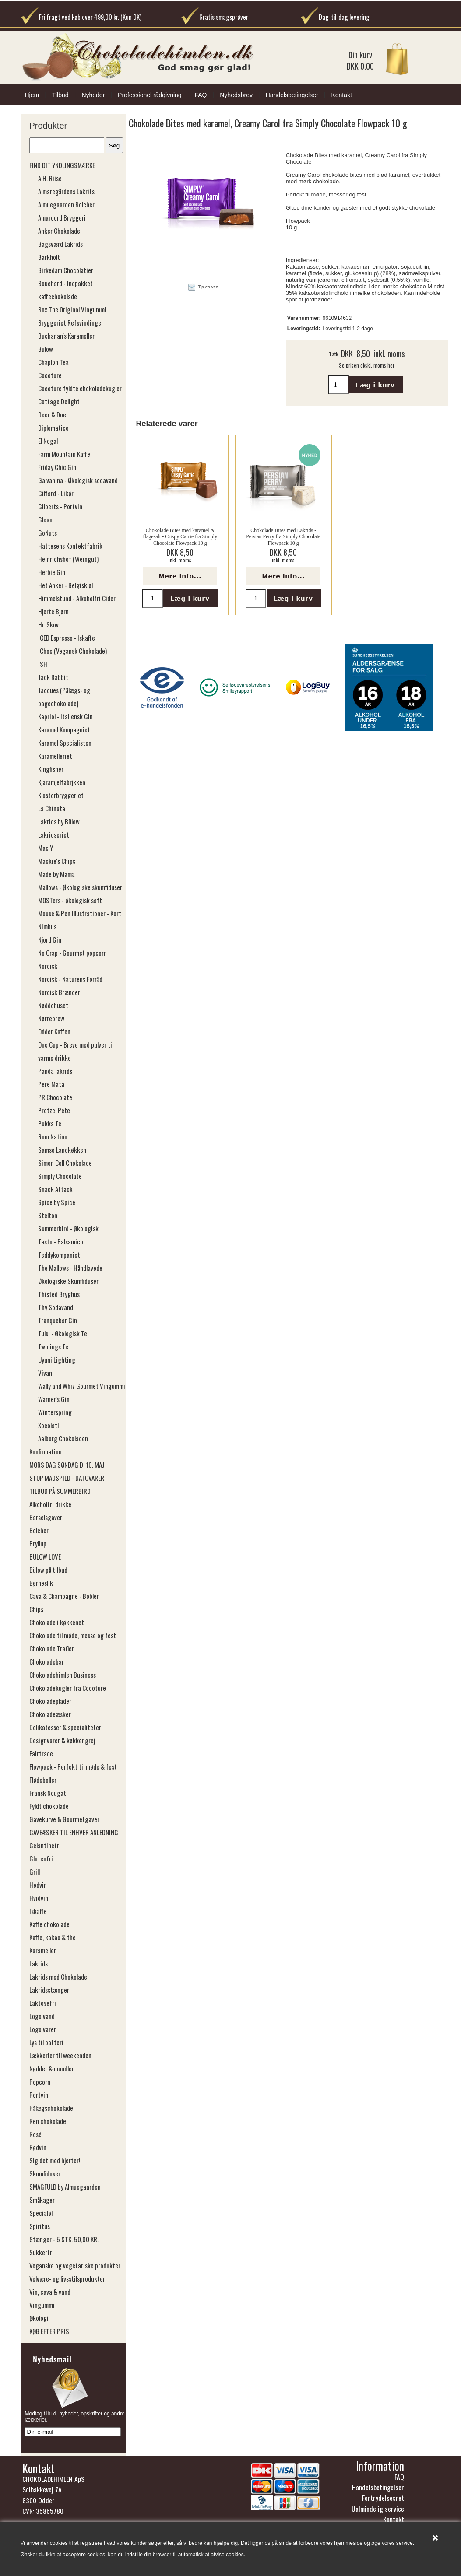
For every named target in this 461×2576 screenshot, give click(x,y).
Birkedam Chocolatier (65, 270)
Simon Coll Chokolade (65, 1162)
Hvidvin (38, 1898)
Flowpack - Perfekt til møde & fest (73, 1766)
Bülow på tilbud (48, 1569)
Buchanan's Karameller (66, 335)
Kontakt (341, 94)
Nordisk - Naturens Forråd (70, 979)
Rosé (35, 2134)
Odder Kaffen (54, 1031)
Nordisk (47, 966)
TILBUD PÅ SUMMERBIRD (60, 1491)
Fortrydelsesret (383, 2500)
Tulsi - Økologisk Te (62, 1333)
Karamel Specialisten (64, 742)
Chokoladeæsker (50, 1714)
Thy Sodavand (55, 1307)
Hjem (32, 94)
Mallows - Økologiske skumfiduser (80, 887)
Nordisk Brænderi (60, 992)
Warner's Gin (54, 1399)
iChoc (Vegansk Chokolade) (72, 650)
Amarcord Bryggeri (62, 217)
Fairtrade (41, 1753)
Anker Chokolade (59, 230)
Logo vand (42, 2016)
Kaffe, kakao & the (52, 1937)
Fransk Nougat (47, 1793)
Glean (45, 519)
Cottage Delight (59, 401)
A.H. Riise (50, 178)
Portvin (38, 2094)
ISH (42, 664)
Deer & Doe (52, 414)
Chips (36, 1609)
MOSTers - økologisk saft (70, 900)
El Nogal (48, 440)
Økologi (39, 2318)
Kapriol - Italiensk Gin (65, 716)
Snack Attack (55, 1189)
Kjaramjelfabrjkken (61, 782)
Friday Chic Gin (57, 467)
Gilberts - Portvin (60, 506)
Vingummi (42, 2305)
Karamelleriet (55, 756)
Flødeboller (42, 1779)
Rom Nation (52, 1136)
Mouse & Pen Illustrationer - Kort (79, 913)
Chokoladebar (46, 1661)
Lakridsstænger (49, 1989)
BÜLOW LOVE (45, 1556)
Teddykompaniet (59, 1254)
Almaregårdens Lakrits (66, 191)
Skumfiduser (44, 2173)
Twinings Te (53, 1346)
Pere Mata (51, 1084)
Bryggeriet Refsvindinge (69, 322)
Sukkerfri (41, 2252)
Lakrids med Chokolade (58, 1976)
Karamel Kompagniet (64, 729)
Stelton (47, 1215)
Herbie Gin (51, 572)
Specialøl (41, 2213)
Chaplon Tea (53, 362)
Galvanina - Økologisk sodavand (78, 480)
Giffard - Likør (56, 493)
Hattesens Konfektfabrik (70, 545)
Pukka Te (49, 1123)
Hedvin (38, 1884)
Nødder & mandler (51, 2068)
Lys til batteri (46, 2042)
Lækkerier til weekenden (60, 2055)
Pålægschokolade (51, 2108)
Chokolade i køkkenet (56, 1622)
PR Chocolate (55, 1097)
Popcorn (39, 2081)
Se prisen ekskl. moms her (366, 365)
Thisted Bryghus (59, 1294)
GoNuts (47, 532)
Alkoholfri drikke (50, 1504)
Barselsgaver (45, 1517)
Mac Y (45, 847)
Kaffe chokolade (49, 1924)
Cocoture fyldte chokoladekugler (80, 388)
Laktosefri (42, 2003)
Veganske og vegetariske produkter (74, 2265)
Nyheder (93, 94)
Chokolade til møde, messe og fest (72, 1635)
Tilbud (60, 94)
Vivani (46, 1372)
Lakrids (38, 1963)
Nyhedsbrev (236, 94)
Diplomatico (53, 427)
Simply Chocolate (60, 1176)
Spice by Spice (56, 1202)
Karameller (42, 1950)
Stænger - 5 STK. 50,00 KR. (64, 2239)
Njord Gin (49, 939)
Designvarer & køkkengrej (62, 1740)
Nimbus (47, 926)
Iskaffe (38, 1911)
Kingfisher (50, 769)
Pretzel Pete (54, 1110)
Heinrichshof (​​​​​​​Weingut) (68, 559)
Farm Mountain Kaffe (64, 454)
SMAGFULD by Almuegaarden (65, 2186)
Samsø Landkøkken (62, 1149)
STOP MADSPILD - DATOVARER (66, 1478)
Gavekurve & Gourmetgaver (64, 1819)
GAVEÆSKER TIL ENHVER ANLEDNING (73, 1832)
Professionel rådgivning (150, 94)
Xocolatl (48, 1425)
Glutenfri (41, 1858)
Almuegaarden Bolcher (66, 204)
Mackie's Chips (56, 861)
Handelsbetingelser (292, 94)
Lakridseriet (53, 834)
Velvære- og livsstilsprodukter (67, 2278)
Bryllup (37, 1543)
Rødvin (37, 2147)
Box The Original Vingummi (72, 309)
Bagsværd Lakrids (60, 244)
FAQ (200, 94)
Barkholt (49, 257)
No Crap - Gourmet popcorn (72, 952)
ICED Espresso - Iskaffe (66, 637)
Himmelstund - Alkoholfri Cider (77, 598)
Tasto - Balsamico (60, 1241)
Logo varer (42, 2029)
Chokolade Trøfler (51, 1648)
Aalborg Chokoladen (63, 1438)
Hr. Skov (48, 624)
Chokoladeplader (50, 1701)
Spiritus (39, 2226)
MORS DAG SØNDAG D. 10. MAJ (67, 1464)
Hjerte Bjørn (53, 611)
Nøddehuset (53, 1005)
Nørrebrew (51, 1018)
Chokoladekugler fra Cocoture (67, 1688)
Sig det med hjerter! (54, 2160)
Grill (34, 1871)
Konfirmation (45, 1451)
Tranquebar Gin (57, 1320)
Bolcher (39, 1530)
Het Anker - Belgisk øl (65, 585)
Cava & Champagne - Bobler (64, 1596)
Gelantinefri (45, 1845)
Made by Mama (56, 874)
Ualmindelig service (378, 2511)
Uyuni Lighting (56, 1359)
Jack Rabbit (53, 677)
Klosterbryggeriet (61, 795)
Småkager (42, 2199)
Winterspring (55, 1412)
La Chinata (51, 808)
